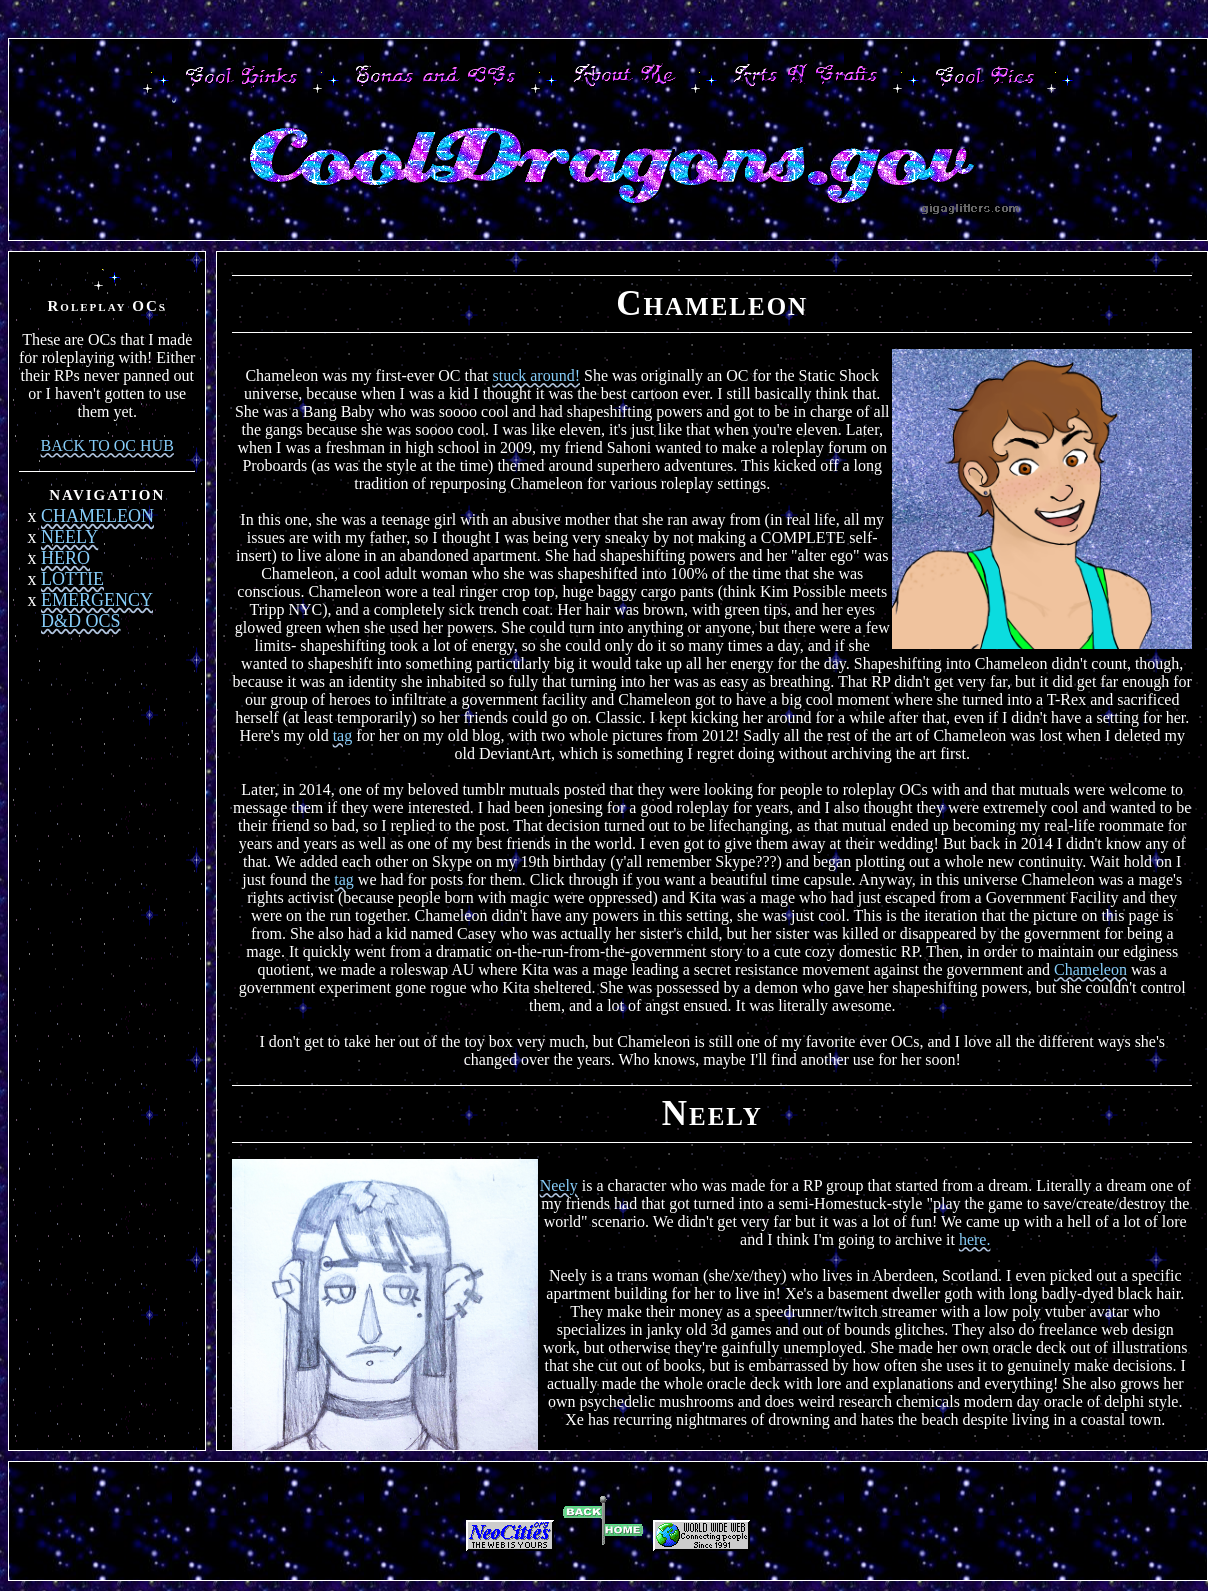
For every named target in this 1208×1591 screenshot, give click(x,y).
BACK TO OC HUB (107, 445)
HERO (65, 558)
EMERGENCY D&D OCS (97, 610)
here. (975, 1239)
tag (343, 735)
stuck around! (536, 375)
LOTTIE (72, 579)
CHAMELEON (97, 516)
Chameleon (1090, 969)
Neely (559, 1185)
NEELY (69, 537)
